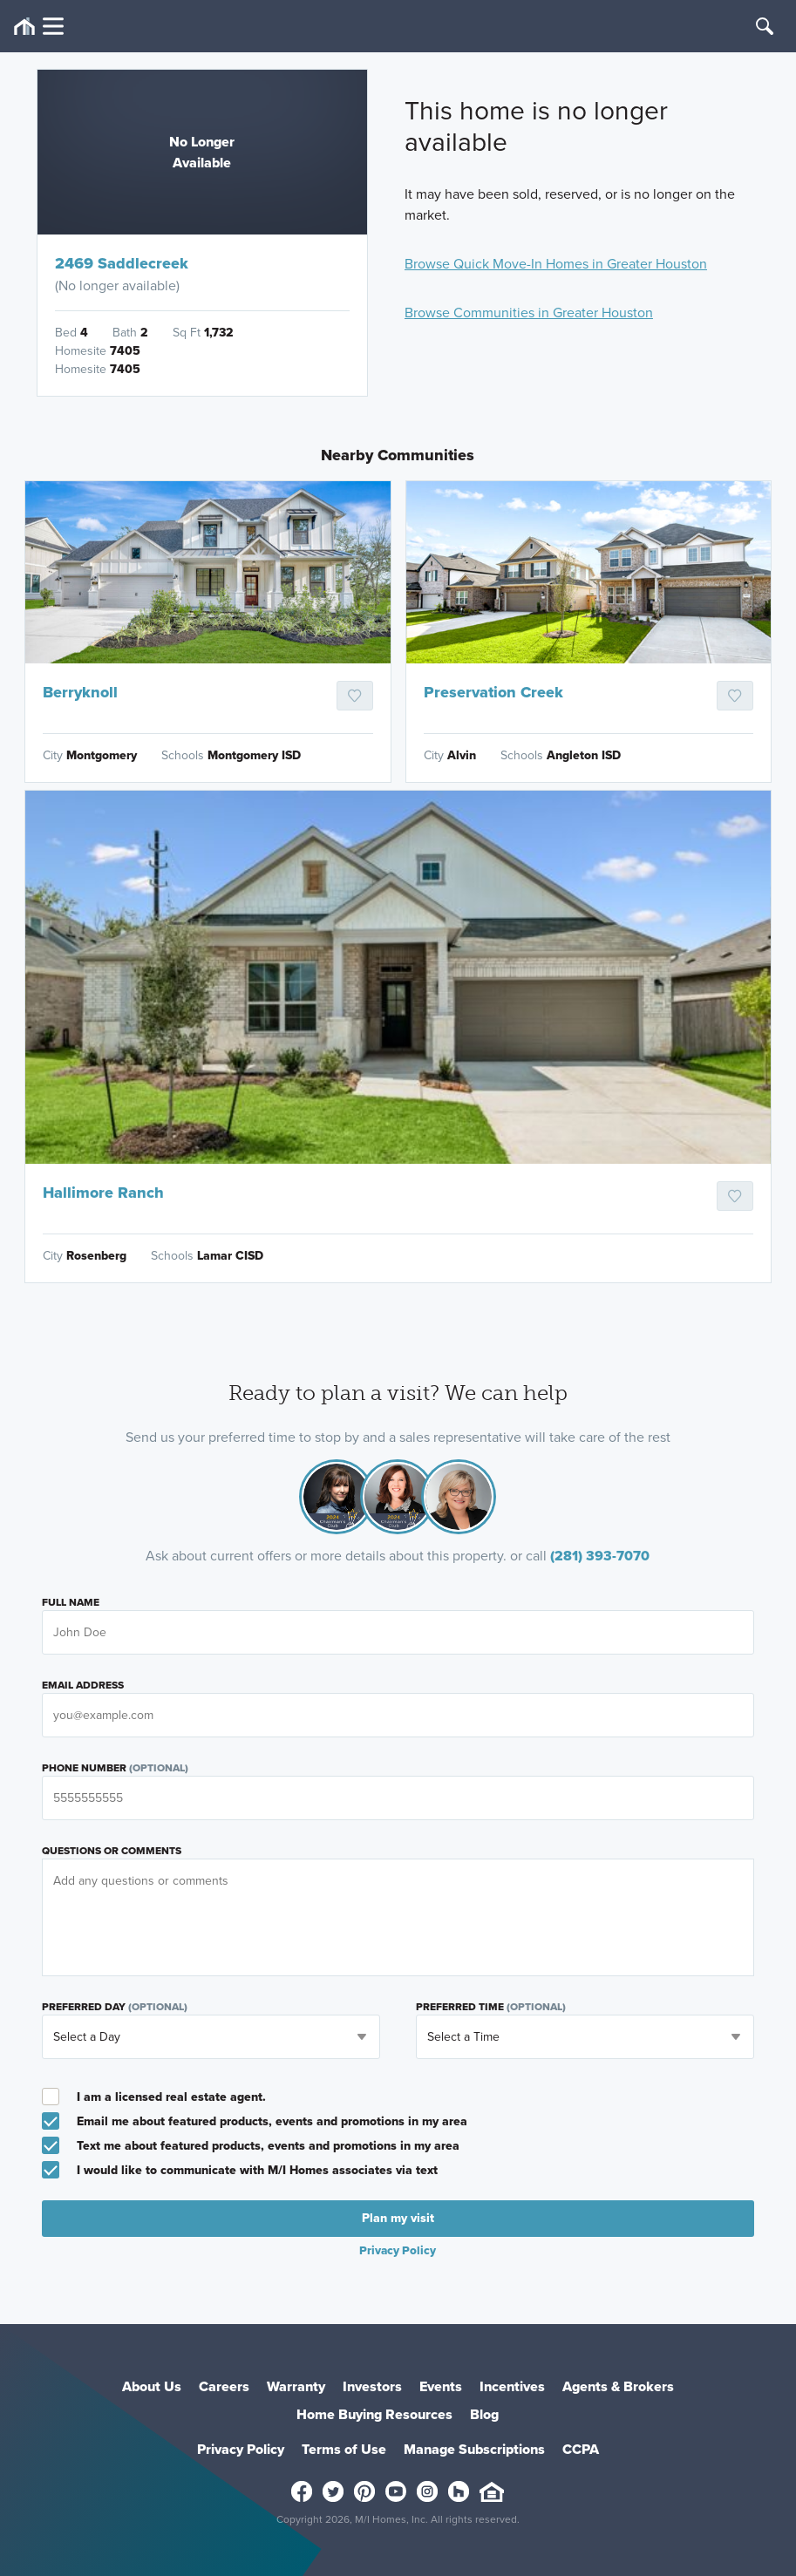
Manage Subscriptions (474, 2449)
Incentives (512, 2386)
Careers (224, 2386)
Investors (372, 2386)
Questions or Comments (111, 1851)
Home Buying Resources (374, 2414)
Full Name (70, 1602)
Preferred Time (491, 2007)
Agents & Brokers (618, 2386)
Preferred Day (114, 2007)
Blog (484, 2414)
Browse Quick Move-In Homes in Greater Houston (556, 264)
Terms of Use (344, 2449)
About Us (151, 2386)
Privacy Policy (397, 2250)
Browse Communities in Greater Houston (529, 312)
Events (440, 2386)
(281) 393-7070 (600, 1556)
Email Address (83, 1685)
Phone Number (115, 1768)
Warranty (296, 2386)
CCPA (580, 2449)
